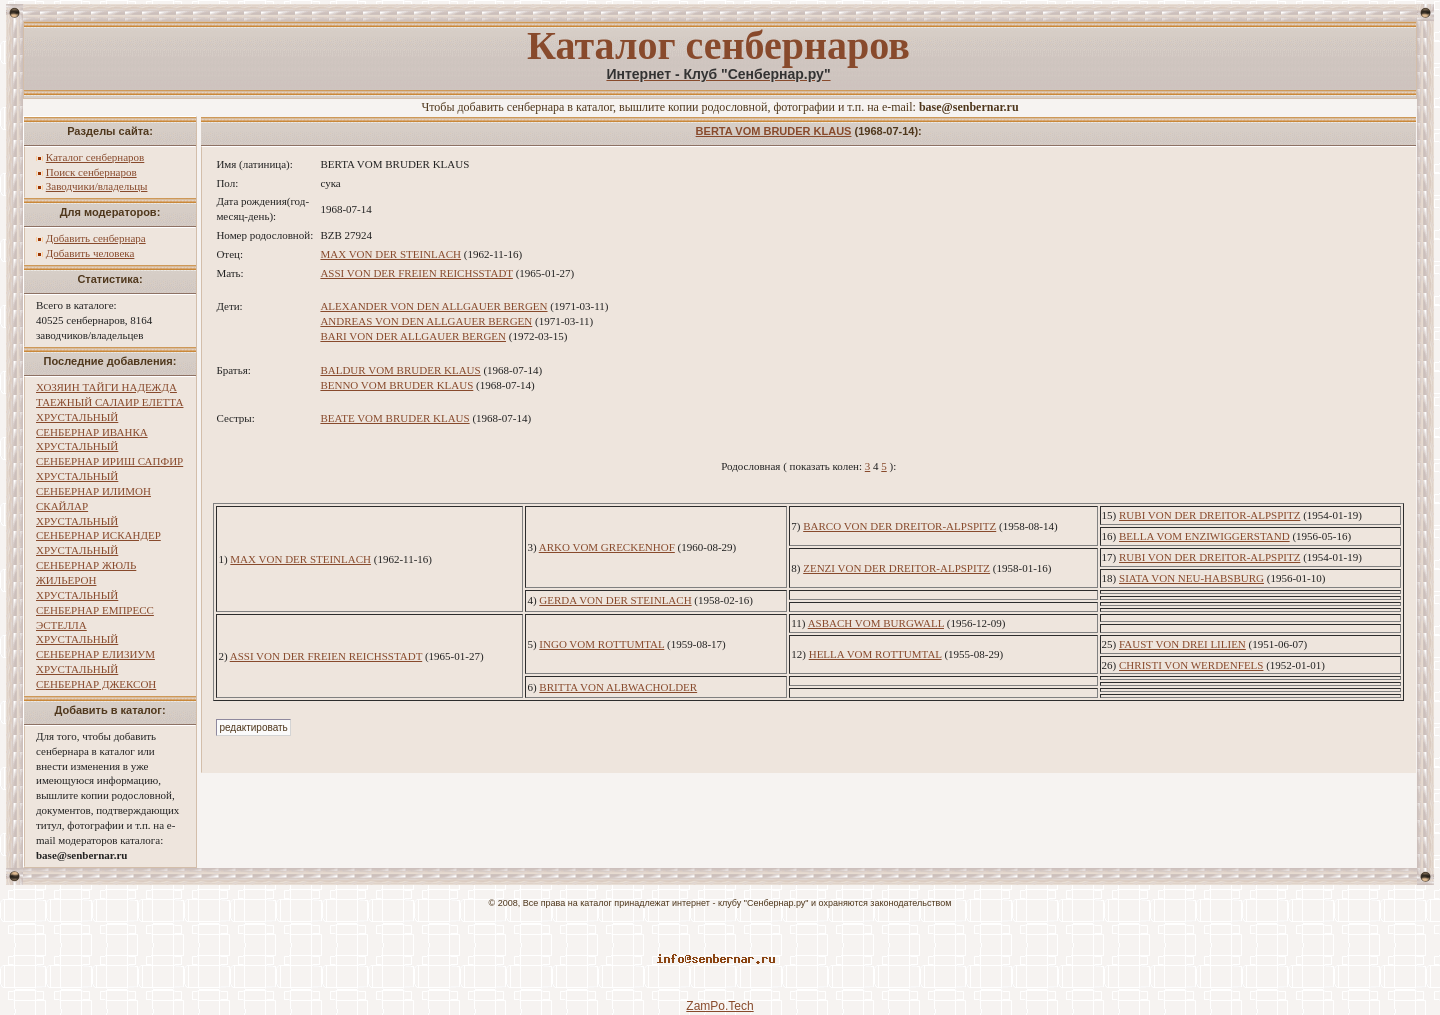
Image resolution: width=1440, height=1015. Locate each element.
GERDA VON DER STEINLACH (615, 600)
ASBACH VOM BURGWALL (876, 623)
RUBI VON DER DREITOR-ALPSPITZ (1209, 515)
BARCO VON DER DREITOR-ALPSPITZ (899, 526)
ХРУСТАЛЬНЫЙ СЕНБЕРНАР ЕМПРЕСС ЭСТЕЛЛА (95, 610)
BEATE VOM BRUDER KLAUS (394, 418)
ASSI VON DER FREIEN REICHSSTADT (416, 273)
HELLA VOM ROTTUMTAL (875, 654)
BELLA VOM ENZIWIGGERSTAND (1204, 536)
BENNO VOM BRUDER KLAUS (396, 385)
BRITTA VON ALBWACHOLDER (618, 687)
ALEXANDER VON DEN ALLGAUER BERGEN (433, 306)
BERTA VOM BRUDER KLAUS (774, 131)
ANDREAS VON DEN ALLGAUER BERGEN (426, 321)
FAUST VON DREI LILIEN (1182, 644)
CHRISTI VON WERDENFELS (1191, 665)
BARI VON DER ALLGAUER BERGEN (413, 336)
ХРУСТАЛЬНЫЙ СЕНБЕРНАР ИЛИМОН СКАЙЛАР (93, 491)
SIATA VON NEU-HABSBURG (1191, 578)
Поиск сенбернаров (91, 172)
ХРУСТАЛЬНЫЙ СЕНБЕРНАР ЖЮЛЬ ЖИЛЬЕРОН (86, 565)
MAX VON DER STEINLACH (390, 254)
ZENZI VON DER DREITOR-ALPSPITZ (896, 568)
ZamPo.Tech (719, 1006)
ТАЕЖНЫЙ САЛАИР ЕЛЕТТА (109, 402)
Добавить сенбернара (96, 238)
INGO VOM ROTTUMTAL (601, 644)
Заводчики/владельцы (97, 186)
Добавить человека (90, 253)
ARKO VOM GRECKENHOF (607, 547)
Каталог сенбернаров (95, 157)
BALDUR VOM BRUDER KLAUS (400, 370)
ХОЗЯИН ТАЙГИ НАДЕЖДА (106, 387)
